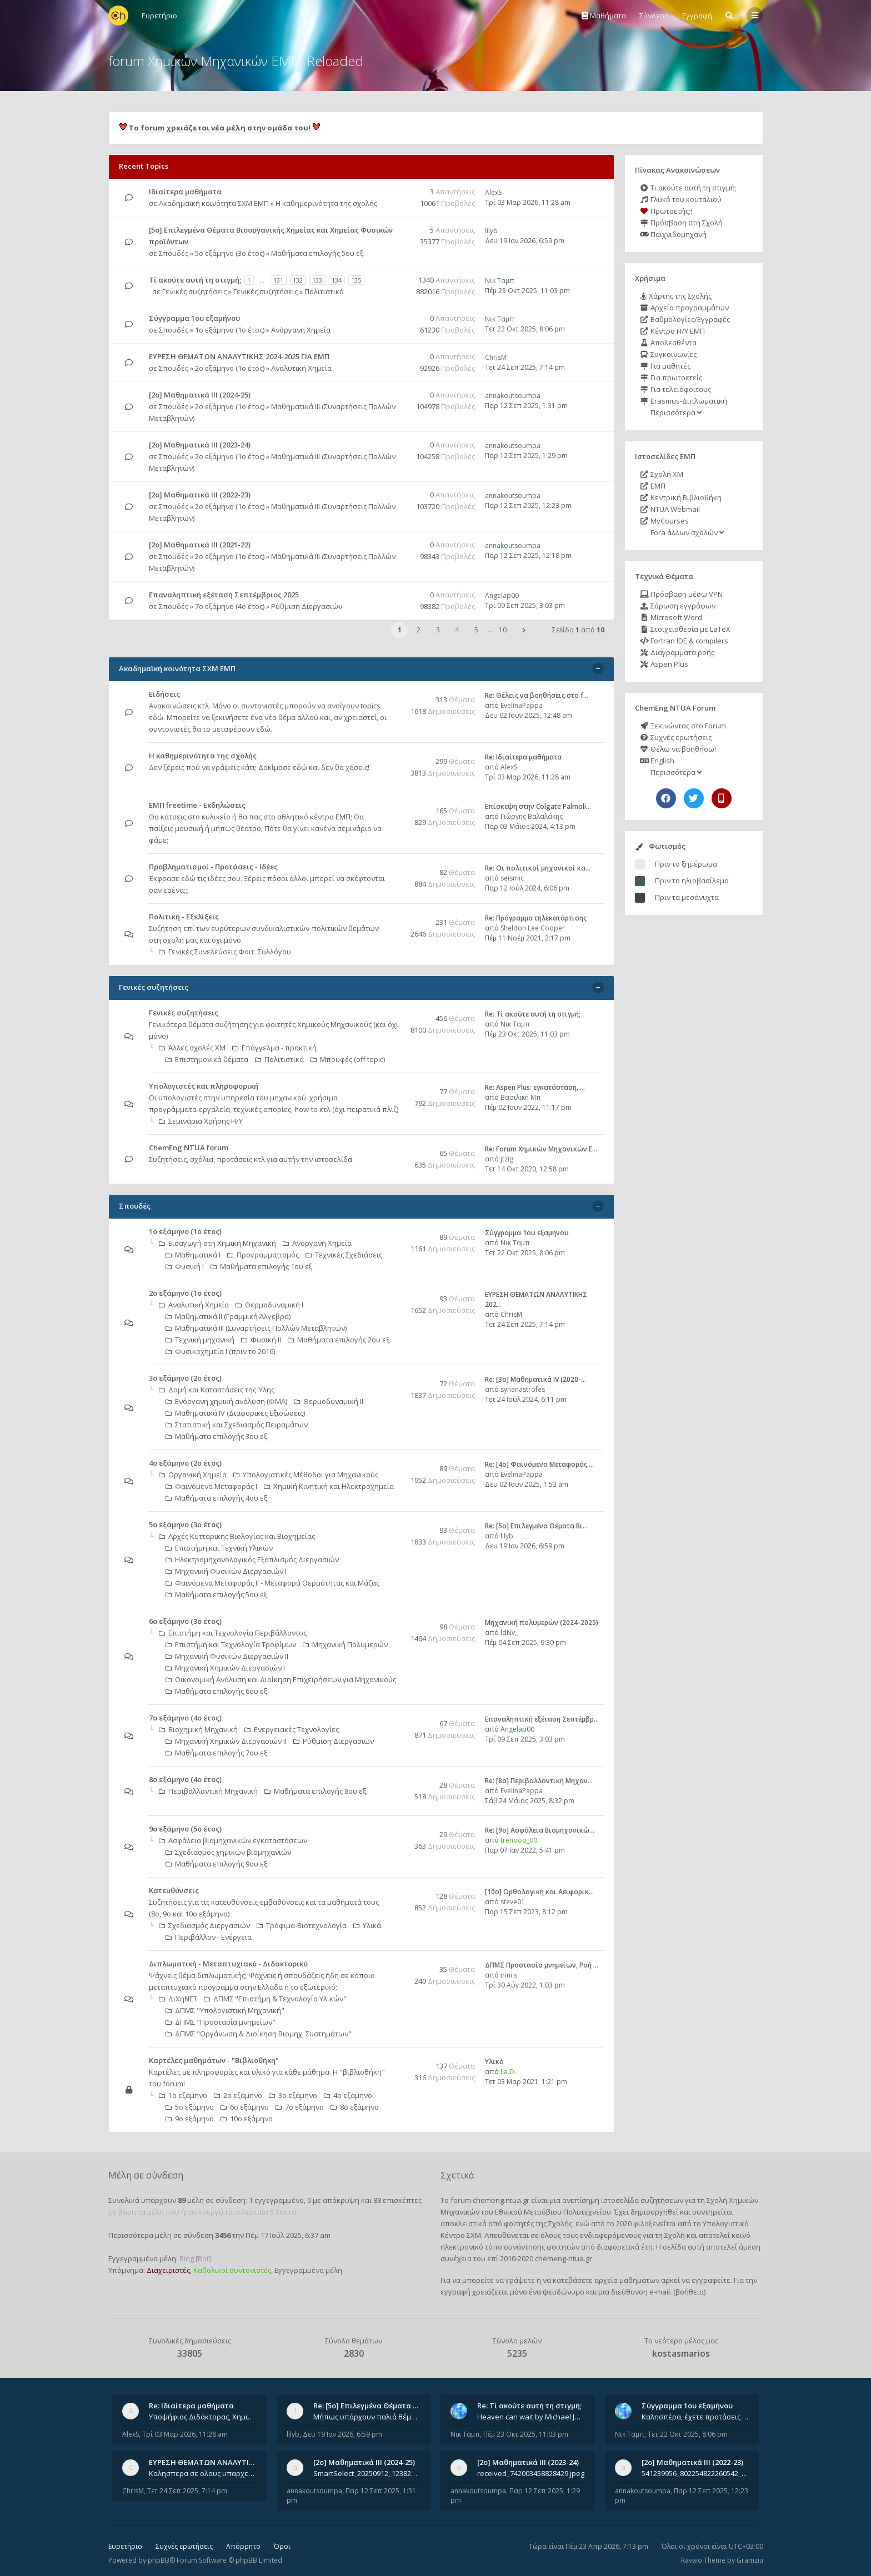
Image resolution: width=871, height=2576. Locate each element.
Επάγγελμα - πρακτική (274, 1048)
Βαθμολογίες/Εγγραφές (685, 319)
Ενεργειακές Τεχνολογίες (291, 1729)
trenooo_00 (518, 1840)
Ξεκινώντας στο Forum (683, 726)
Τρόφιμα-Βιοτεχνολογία (302, 1925)
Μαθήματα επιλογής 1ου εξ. (262, 1266)
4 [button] (457, 630)
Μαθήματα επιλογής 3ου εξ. (217, 1436)
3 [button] (438, 630)
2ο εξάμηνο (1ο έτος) (229, 368)
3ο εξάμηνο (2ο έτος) (185, 1378)
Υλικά (367, 1925)
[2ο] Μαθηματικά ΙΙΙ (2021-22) (200, 545)
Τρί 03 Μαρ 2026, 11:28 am (527, 202)
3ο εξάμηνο (293, 2095)
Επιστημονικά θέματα (207, 1059)
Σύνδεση (654, 16)
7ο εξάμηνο (300, 2107)
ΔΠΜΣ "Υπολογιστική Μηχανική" (225, 2010)
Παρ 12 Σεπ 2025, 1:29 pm (526, 455)
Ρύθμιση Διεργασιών (306, 606)
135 (356, 280)
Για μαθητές (665, 366)
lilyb (491, 230)
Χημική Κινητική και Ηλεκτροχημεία (329, 1486)
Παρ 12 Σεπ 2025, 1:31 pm (526, 405)
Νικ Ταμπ (499, 280)
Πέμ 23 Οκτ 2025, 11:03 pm (527, 290)
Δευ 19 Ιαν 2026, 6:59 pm (524, 240)
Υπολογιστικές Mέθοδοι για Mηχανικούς (305, 1475)
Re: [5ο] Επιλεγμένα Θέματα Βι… (536, 1526)
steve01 (512, 1901)
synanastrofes (522, 1389)
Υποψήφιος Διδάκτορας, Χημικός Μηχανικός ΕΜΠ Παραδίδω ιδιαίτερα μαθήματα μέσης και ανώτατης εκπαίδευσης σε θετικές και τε (203, 2417)
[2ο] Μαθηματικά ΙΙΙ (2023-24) (200, 445)
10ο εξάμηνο (247, 2119)
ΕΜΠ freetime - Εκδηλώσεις (197, 805)
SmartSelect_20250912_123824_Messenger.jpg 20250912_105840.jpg (367, 2473)
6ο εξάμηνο (245, 2107)
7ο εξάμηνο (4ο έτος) (229, 606)
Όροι (282, 2546)
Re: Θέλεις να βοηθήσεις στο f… (536, 695)
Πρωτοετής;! (666, 211)
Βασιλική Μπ (520, 1097)
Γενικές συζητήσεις (194, 291)
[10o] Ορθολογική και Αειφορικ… (539, 1891)
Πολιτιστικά (324, 291)
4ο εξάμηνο (348, 2095)
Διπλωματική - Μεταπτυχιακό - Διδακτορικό (228, 1964)
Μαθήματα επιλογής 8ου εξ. (316, 1791)
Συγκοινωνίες (668, 354)
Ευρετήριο (125, 2546)
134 (337, 280)
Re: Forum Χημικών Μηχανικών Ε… (541, 1149)
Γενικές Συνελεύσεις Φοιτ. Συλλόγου (225, 952)
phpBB (158, 2560)
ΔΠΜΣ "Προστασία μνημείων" (221, 2022)
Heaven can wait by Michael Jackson (531, 2417)
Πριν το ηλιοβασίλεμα (692, 881)
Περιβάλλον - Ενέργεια (209, 1937)
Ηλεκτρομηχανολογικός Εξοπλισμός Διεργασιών (252, 1559)
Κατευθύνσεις (174, 1890)
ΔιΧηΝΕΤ (178, 1999)
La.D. (508, 2071)
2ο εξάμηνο (238, 2095)
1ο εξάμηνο (183, 2095)
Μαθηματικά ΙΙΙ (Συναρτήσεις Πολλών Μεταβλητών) (256, 1328)
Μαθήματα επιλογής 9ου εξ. (217, 1864)
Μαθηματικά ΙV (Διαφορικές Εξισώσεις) (235, 1413)
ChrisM (496, 357)
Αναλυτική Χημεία (301, 368)
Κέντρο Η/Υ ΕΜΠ (672, 331)
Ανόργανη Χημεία (301, 330)
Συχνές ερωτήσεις (676, 737)
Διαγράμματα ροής (677, 652)
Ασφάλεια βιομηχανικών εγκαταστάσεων (233, 1840)
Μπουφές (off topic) (348, 1059)
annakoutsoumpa (512, 395)
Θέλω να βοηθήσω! (678, 749)
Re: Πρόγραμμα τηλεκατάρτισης (536, 918)
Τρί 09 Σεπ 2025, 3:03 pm (525, 605)
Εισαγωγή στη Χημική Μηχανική (217, 1243)
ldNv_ (509, 1632)
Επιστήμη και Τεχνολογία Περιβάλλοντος (233, 1633)
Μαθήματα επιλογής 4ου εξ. (217, 1498)
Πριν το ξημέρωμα (686, 864)
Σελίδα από (578, 630)
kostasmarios (681, 2353)
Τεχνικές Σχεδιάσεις (344, 1255)
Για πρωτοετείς (671, 378)
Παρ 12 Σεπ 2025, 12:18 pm (528, 555)
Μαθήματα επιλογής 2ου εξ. (339, 1340)
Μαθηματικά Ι (193, 1255)
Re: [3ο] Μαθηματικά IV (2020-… (535, 1379)
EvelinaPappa (521, 705)
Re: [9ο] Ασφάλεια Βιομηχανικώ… (539, 1830)
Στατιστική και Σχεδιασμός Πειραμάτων (237, 1425)
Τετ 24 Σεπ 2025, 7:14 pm (525, 367)
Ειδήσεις (164, 694)
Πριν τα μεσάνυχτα (687, 897)
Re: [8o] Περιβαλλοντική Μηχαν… (539, 1780)
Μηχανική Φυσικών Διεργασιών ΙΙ (227, 1656)
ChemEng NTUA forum (188, 1148)
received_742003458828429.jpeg (530, 2473)
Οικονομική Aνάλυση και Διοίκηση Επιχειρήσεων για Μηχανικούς (281, 1679)
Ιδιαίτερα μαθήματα (185, 192)
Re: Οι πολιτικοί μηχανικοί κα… (537, 868)
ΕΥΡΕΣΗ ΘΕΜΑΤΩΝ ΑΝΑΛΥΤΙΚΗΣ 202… (216, 2462)
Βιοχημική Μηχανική (198, 1729)
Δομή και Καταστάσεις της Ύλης (216, 1390)
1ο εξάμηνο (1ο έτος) (229, 330)
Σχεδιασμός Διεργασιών (204, 1925)
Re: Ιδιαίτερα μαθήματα (523, 757)
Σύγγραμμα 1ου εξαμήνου (194, 318)
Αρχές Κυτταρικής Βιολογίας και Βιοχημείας (237, 1536)
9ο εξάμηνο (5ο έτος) (185, 1829)
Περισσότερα (675, 412)
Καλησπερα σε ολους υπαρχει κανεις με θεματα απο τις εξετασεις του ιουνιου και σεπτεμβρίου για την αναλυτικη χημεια (203, 2473)
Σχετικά (457, 2175)
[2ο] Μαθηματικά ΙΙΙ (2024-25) (200, 395)
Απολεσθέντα (668, 343)
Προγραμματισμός (263, 1255)
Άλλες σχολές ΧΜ (192, 1048)
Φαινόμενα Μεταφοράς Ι (211, 1486)
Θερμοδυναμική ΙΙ (328, 1401)
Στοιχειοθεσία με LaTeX (685, 629)
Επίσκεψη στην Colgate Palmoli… (538, 806)
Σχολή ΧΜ (661, 474)
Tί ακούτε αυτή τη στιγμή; (195, 280)
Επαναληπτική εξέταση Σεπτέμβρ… (542, 1719)
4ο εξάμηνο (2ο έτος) (185, 1463)
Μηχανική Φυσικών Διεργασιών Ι (226, 1571)
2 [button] (419, 630)
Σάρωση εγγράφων (677, 606)
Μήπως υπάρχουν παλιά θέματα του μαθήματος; (367, 2417)
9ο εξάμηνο (190, 2119)
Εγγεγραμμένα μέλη (308, 2270)
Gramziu (750, 2560)
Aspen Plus (664, 664)
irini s (508, 1975)
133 (317, 280)
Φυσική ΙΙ (261, 1340)
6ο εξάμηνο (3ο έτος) (185, 1621)
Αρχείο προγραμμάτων (684, 308)
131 (278, 280)
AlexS (493, 192)
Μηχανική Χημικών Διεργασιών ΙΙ (226, 1741)
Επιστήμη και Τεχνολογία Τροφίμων (231, 1644)
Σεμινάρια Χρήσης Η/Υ (201, 1121)
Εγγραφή (697, 16)
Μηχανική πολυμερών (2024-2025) (541, 1622)
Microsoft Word (671, 617)
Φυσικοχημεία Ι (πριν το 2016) (220, 1351)
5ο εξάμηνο (190, 2107)
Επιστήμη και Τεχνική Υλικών (219, 1548)
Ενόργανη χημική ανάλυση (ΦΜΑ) (226, 1401)
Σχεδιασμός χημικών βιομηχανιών (228, 1852)
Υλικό (494, 2061)
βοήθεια (689, 2292)
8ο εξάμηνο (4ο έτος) (185, 1779)
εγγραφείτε (711, 2280)
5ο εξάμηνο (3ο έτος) (229, 253)
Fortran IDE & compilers (684, 641)
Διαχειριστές (168, 2270)
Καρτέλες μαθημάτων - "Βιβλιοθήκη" (214, 2060)
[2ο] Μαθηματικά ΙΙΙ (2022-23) (200, 495)
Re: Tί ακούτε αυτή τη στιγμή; (532, 1014)
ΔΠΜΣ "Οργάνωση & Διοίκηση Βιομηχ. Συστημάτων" (259, 2034)
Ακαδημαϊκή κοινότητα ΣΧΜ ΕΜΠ (214, 203)
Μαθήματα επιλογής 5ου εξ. (318, 253)
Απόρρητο (243, 2546)
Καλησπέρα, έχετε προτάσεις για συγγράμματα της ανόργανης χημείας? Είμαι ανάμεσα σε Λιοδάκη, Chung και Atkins (695, 2417)
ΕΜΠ (652, 486)
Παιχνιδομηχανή (673, 234)
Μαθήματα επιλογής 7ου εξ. (217, 1753)
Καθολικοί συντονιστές (232, 2270)
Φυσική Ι (185, 1266)
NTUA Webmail (670, 509)
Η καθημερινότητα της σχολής (326, 203)
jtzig (506, 1159)
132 (298, 280)
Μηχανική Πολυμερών (345, 1644)
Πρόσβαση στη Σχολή (681, 223)
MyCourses (664, 521)
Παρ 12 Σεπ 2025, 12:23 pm (528, 505)
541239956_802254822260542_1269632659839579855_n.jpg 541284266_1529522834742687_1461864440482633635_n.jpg (695, 2473)
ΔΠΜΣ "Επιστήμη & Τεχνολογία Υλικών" (275, 1999)
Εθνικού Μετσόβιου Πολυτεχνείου (553, 2212)
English (657, 761)
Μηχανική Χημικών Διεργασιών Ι (225, 1668)
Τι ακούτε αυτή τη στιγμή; (688, 188)
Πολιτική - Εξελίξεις (184, 917)
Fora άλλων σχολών (686, 532)
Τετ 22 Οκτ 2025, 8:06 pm (525, 329)
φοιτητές (519, 2223)
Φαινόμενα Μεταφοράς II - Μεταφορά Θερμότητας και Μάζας (272, 1583)
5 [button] (476, 630)
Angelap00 (502, 595)
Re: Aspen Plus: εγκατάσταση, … (535, 1087)
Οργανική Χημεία (193, 1475)
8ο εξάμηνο (355, 2107)
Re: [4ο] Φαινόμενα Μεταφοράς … (539, 1464)
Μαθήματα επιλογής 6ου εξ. (217, 1691)
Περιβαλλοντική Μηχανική (208, 1791)
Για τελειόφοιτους (675, 389)
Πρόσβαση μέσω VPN (681, 594)
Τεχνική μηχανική (200, 1340)
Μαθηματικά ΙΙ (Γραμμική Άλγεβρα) (228, 1316)
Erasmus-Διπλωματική (683, 401)
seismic (512, 878)
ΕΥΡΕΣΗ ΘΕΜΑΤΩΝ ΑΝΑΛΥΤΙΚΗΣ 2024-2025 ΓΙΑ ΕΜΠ (239, 356)
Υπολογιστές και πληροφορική (203, 1086)
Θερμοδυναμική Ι (269, 1305)
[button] (524, 630)
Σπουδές (173, 253)
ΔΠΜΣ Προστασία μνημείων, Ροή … (541, 1965)
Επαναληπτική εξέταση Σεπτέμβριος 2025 (224, 595)
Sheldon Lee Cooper (532, 928)
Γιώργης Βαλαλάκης (531, 816)
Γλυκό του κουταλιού (681, 199)
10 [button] (503, 630)
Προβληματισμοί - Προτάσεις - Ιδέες (213, 867)
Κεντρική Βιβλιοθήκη (681, 497)
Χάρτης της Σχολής (676, 296)
